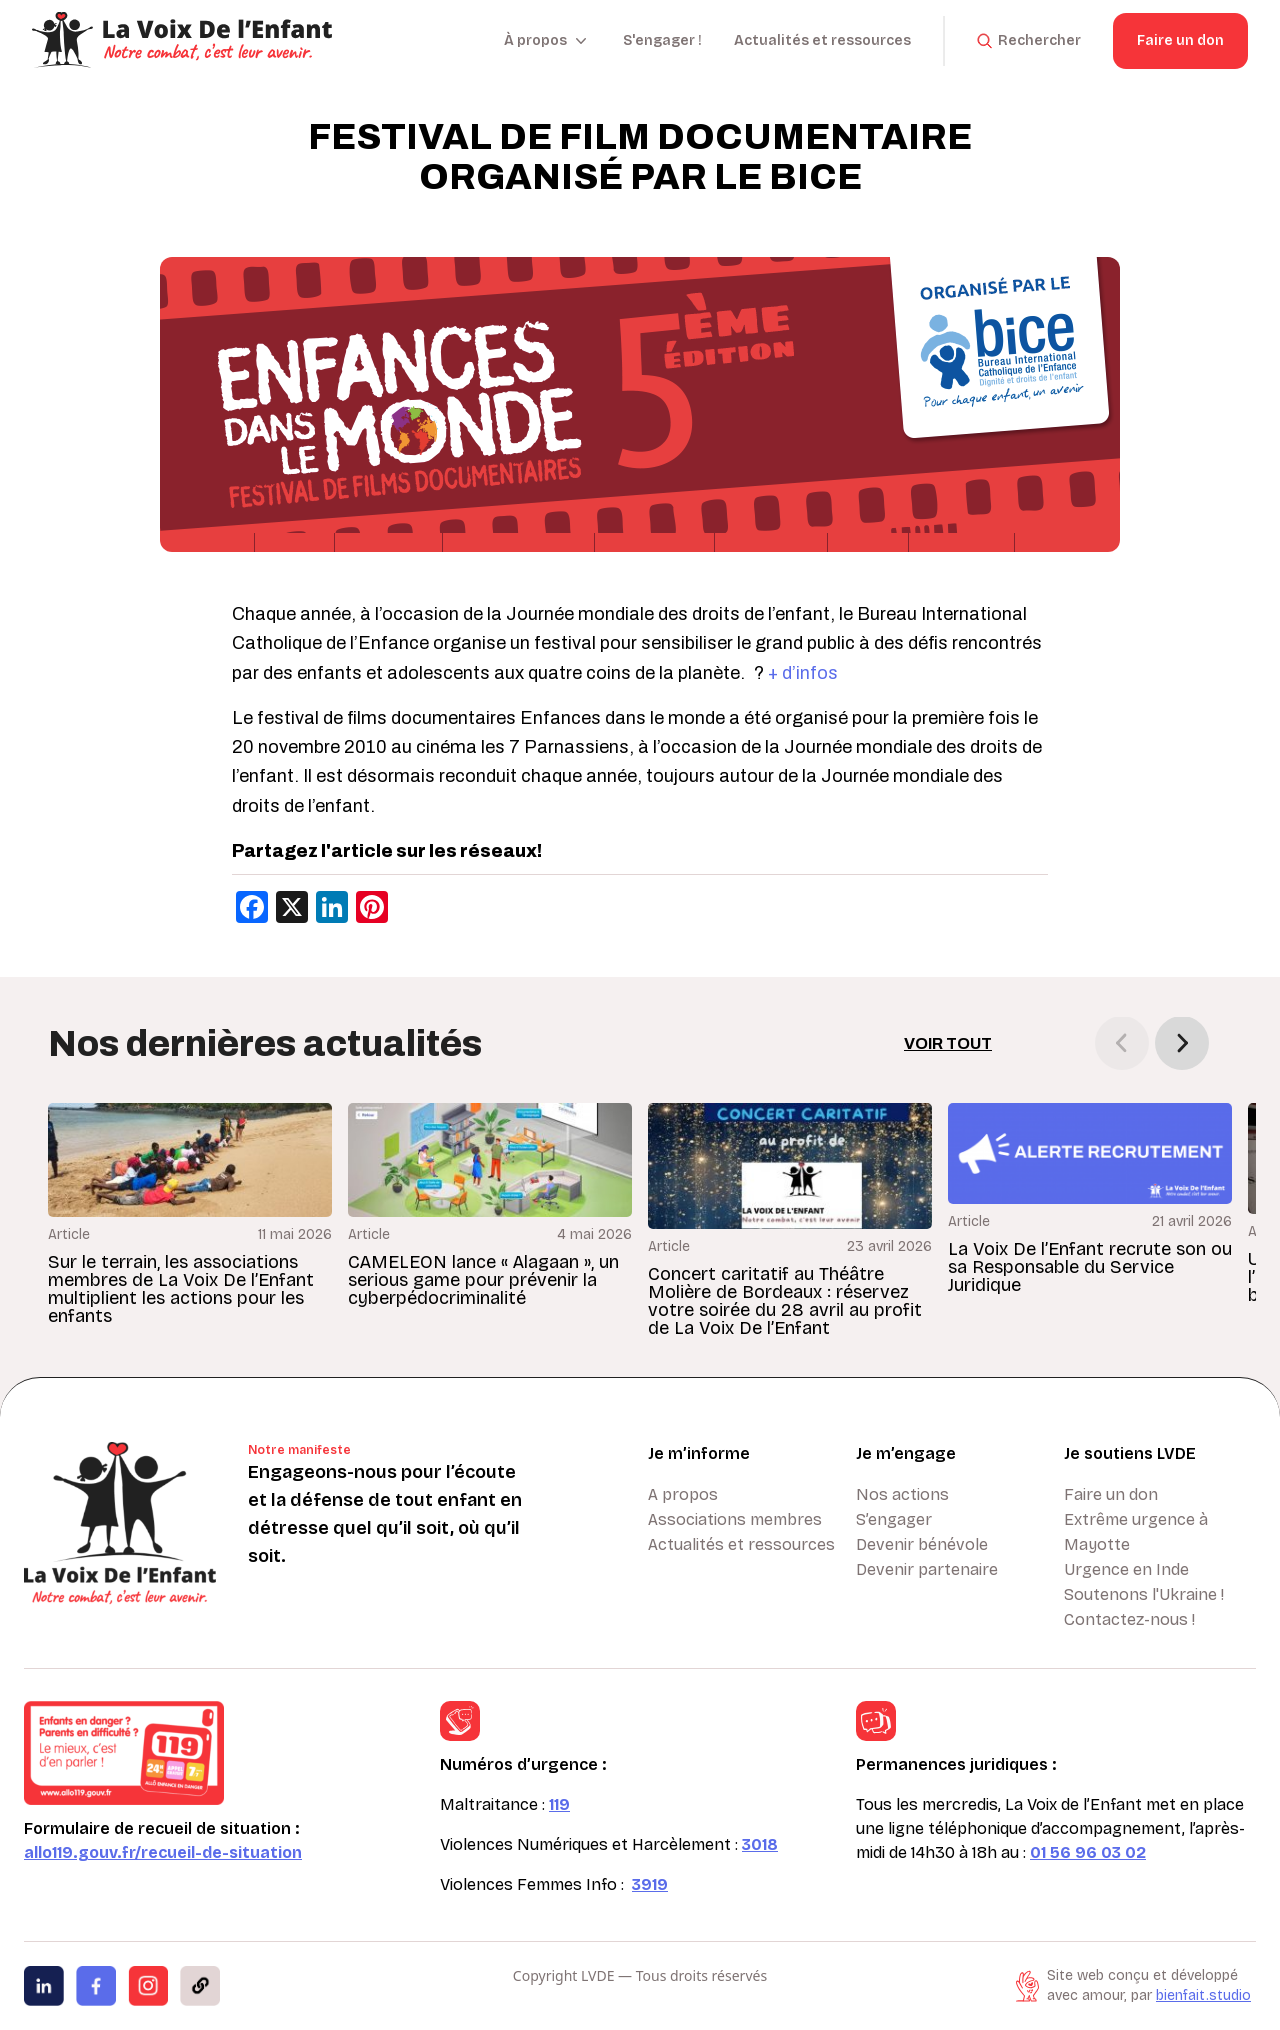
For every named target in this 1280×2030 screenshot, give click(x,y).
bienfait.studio (1203, 1995)
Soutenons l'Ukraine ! (1144, 1594)
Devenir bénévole (922, 1544)
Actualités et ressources (822, 40)
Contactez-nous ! (1129, 1619)
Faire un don (1180, 40)
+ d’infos (803, 673)
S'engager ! (662, 40)
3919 (650, 1884)
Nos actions (902, 1494)
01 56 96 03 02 (1088, 1852)
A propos (683, 1494)
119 (559, 1804)
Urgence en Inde (1126, 1569)
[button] (1182, 1043)
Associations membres (735, 1519)
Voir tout (948, 1043)
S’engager (894, 1519)
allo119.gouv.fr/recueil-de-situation (163, 1852)
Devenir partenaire (927, 1569)
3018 (760, 1844)
